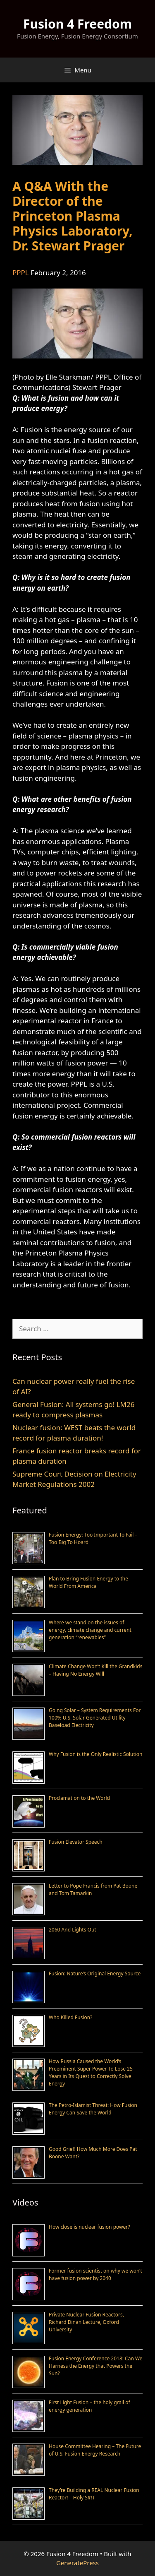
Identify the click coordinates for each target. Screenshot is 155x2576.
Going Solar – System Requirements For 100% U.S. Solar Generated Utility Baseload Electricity (95, 1718)
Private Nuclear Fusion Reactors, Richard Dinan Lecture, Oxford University (86, 2322)
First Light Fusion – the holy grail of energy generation (89, 2406)
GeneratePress (77, 2563)
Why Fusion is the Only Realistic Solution (96, 1754)
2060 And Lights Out (72, 1929)
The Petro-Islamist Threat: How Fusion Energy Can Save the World (93, 2109)
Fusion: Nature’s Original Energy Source (95, 1973)
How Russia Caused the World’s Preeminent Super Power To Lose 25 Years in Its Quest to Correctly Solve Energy (91, 2072)
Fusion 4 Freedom (77, 23)
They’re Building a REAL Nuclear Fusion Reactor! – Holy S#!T (94, 2494)
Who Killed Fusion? (70, 2017)
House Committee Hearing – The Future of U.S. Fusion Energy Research (95, 2450)
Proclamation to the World (79, 1798)
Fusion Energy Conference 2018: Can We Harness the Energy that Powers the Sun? (96, 2366)
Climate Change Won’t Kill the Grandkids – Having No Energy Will (95, 1670)
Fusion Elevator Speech (76, 1841)
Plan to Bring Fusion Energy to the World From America (88, 1582)
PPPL (20, 272)
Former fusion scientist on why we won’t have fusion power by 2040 (95, 2274)
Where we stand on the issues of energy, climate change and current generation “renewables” (90, 1630)
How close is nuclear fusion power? (89, 2226)
